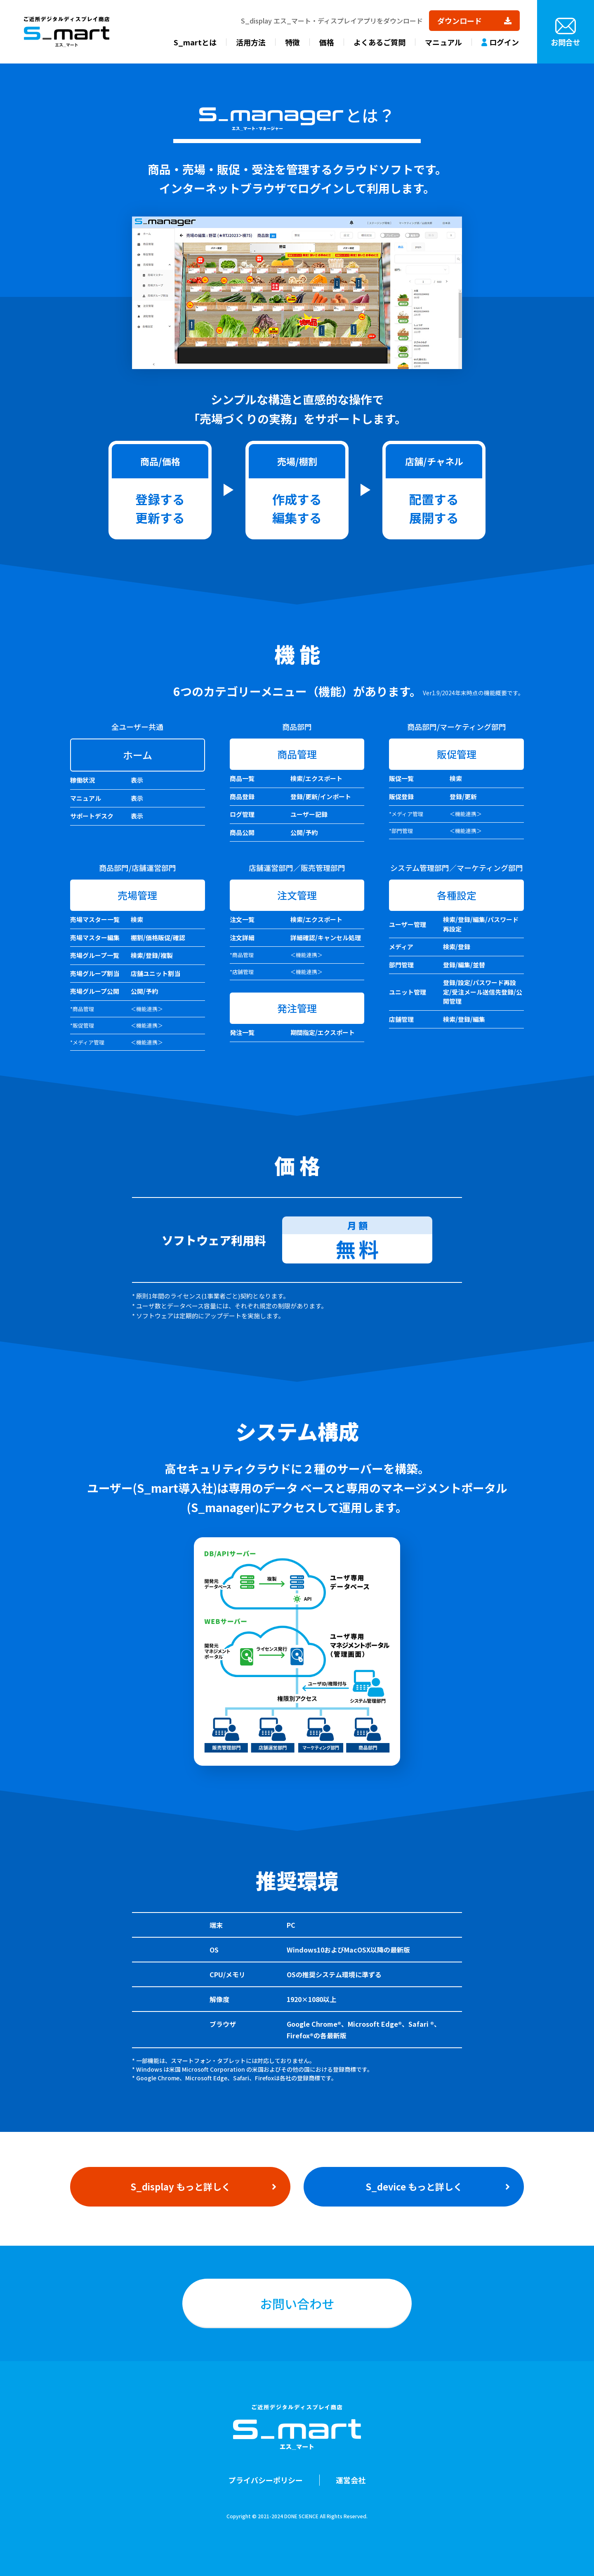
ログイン (504, 42)
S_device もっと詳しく (413, 2186)
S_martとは (195, 42)
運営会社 (350, 2480)
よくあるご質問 (379, 42)
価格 (326, 42)
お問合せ (565, 42)
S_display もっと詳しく (180, 2186)
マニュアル (443, 42)
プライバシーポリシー (266, 2480)
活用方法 (251, 42)
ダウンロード (459, 20)
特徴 (292, 42)
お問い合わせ (297, 2303)
